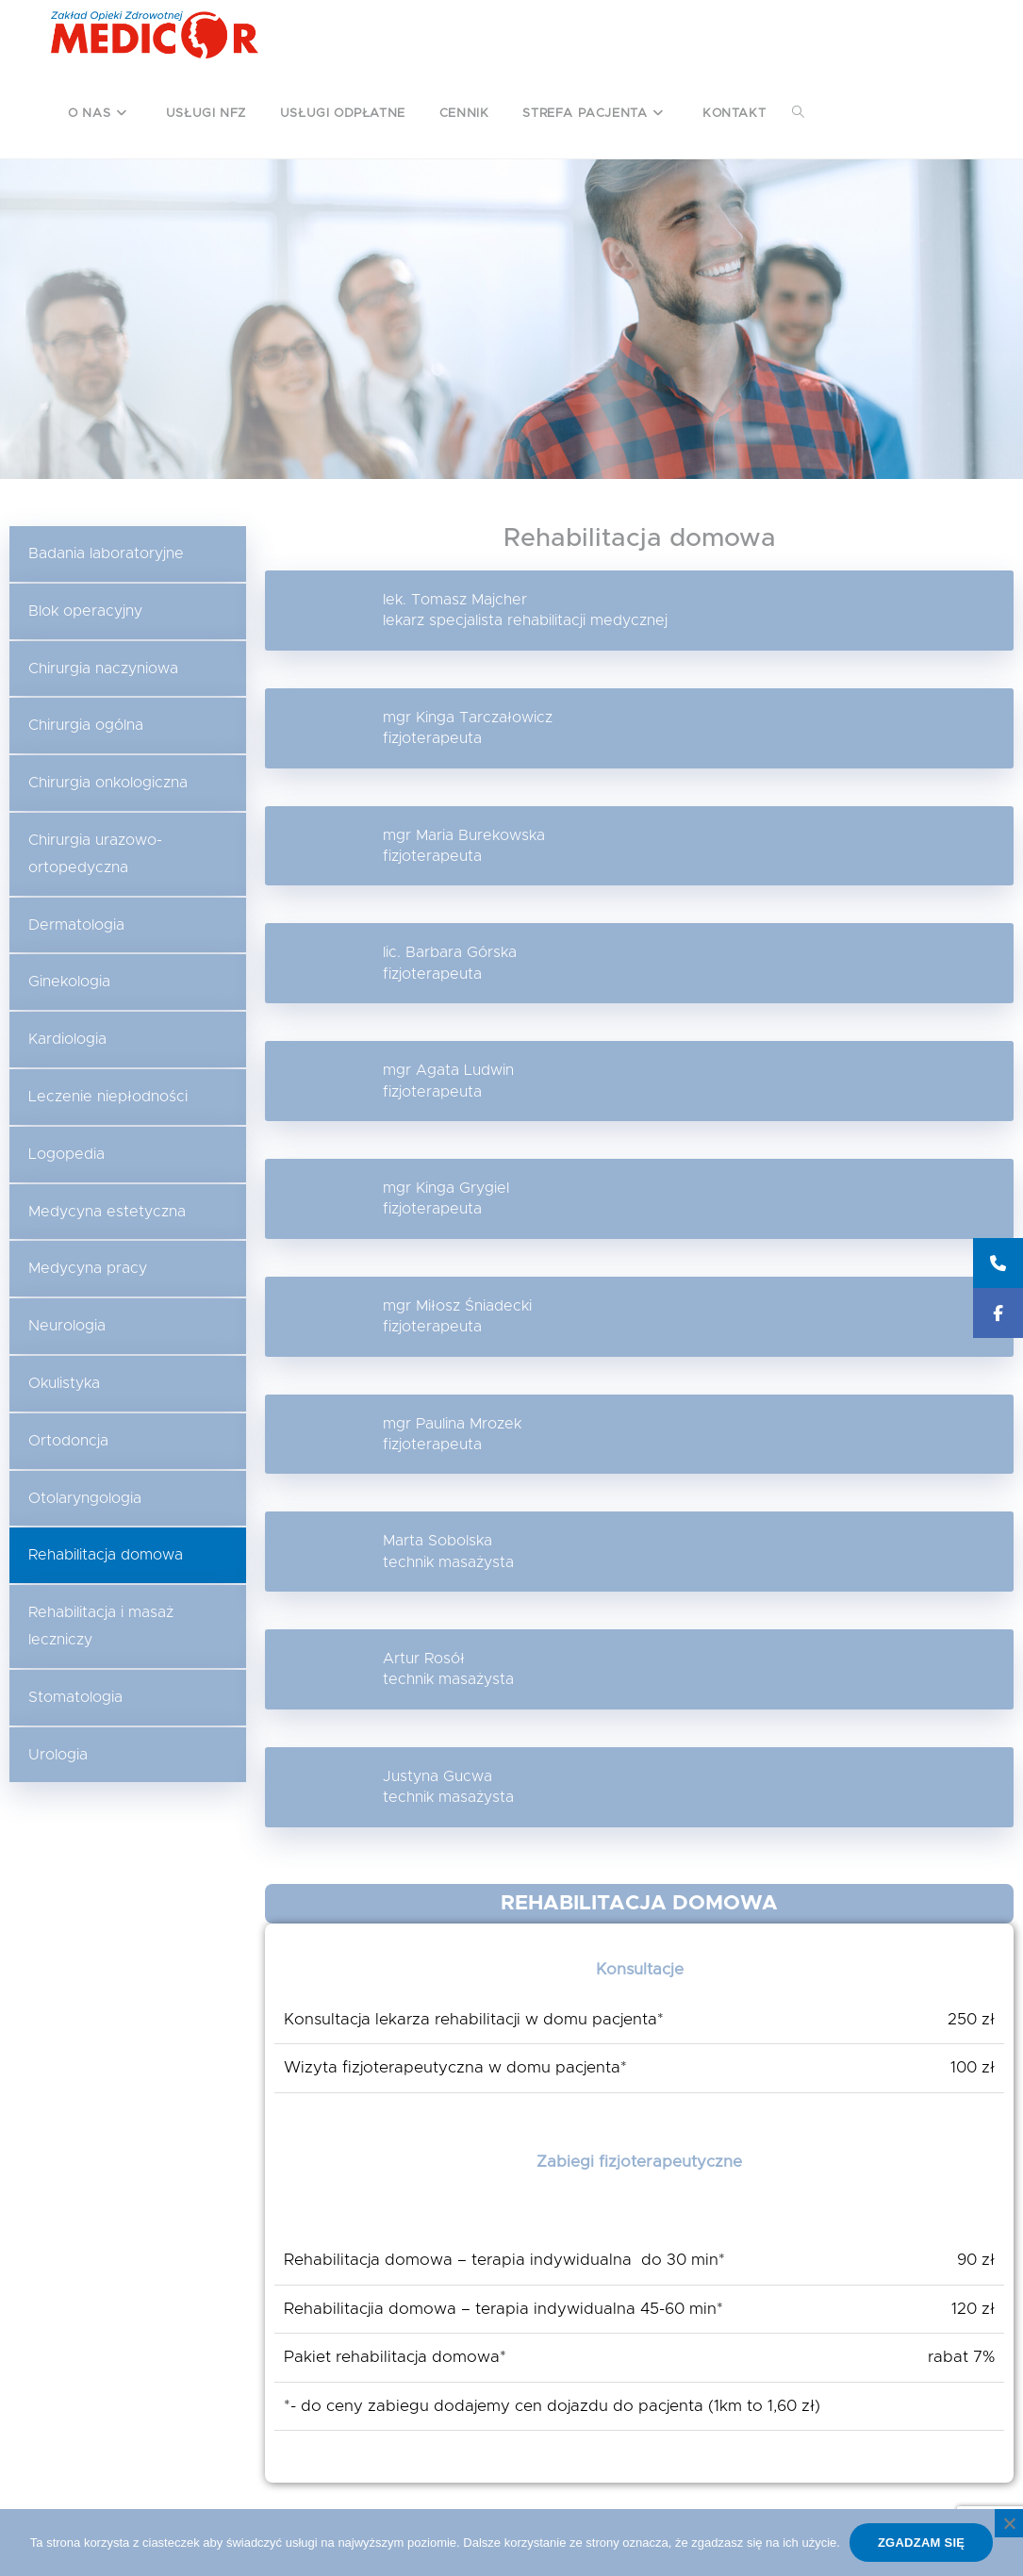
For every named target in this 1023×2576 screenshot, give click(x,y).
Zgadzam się (921, 2542)
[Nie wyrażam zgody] (1009, 2523)
